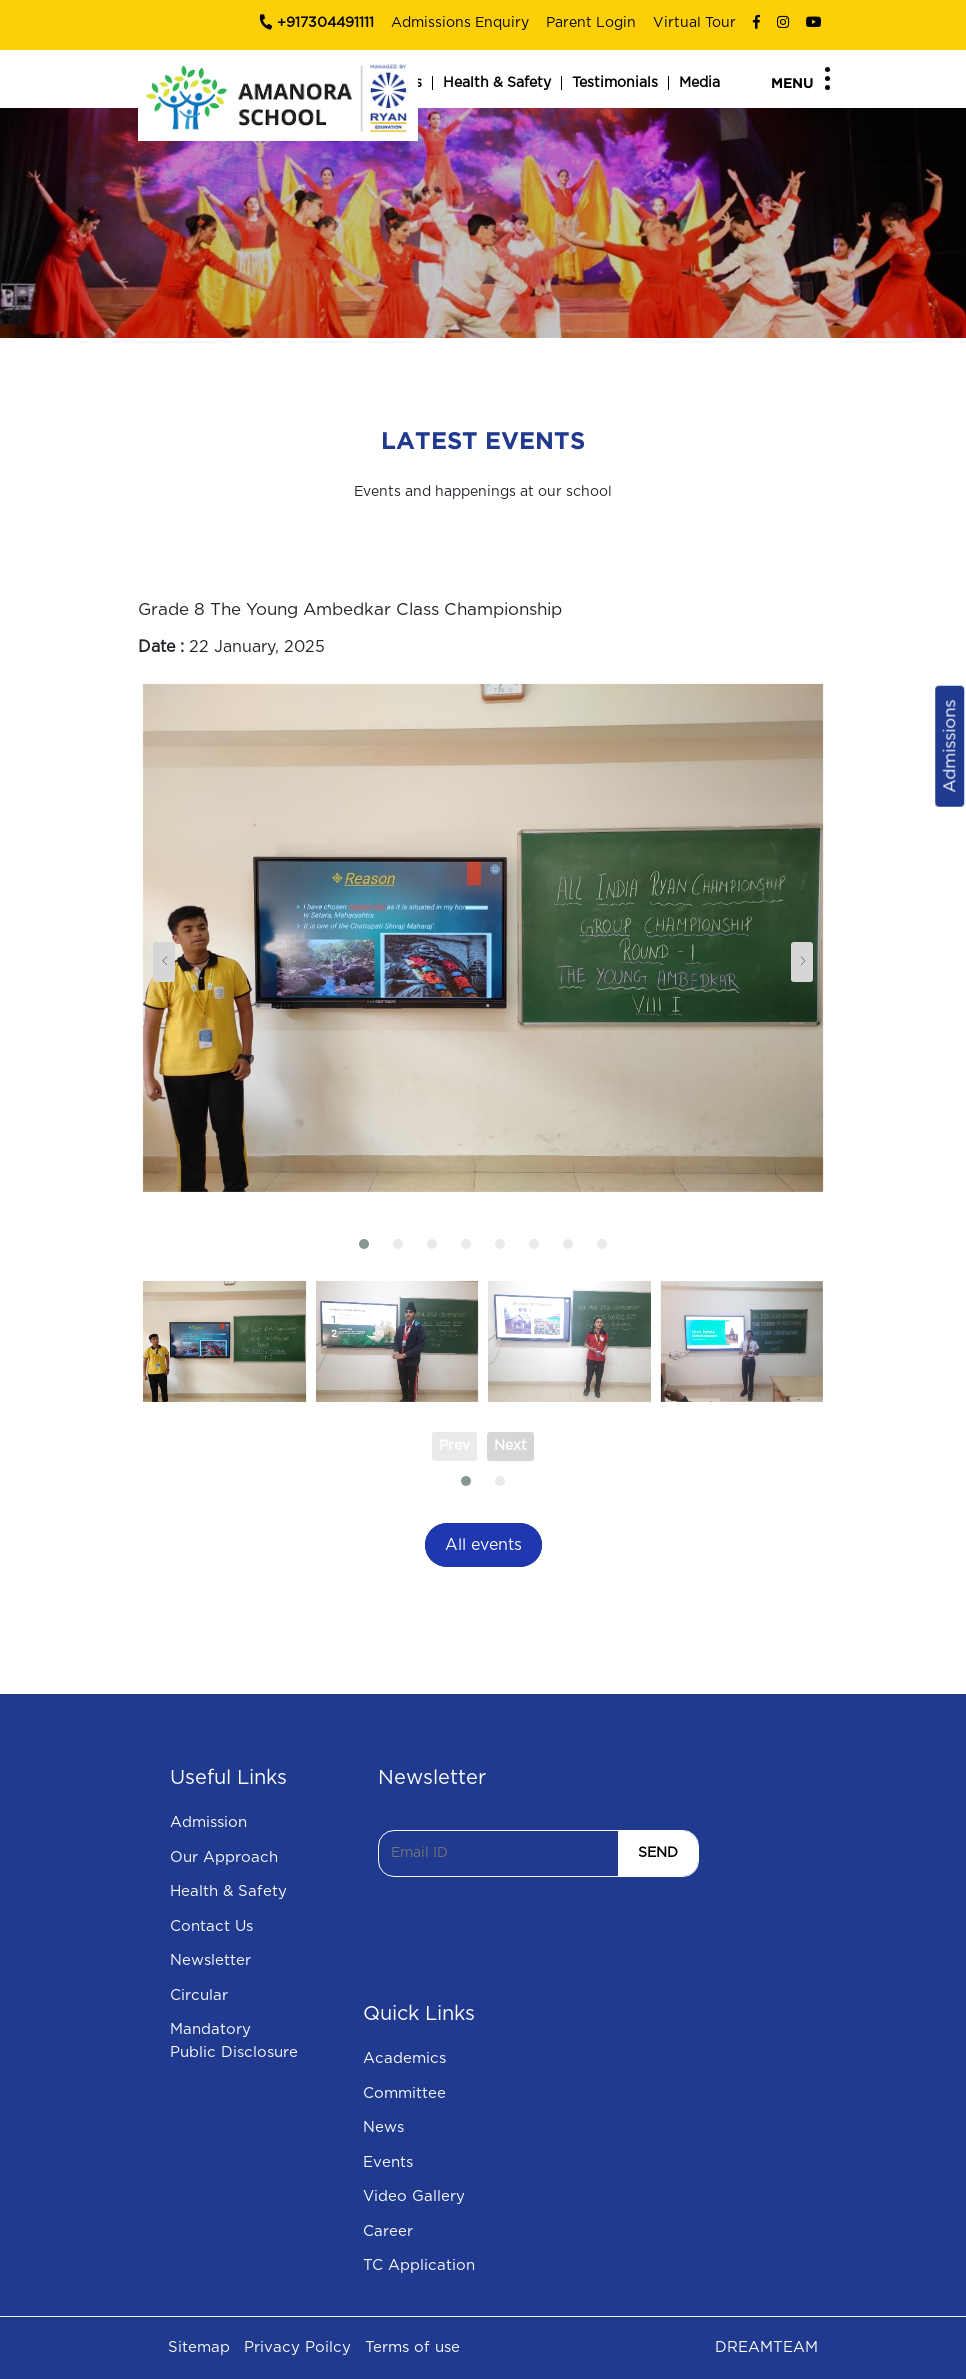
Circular (199, 1995)
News (383, 2127)
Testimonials (615, 83)
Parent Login (591, 23)
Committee (404, 2093)
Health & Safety (497, 83)
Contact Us (211, 1926)
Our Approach (224, 1857)
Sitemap (199, 2347)
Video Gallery (414, 2196)
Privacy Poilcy (297, 2347)
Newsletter (210, 1960)
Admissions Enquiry (460, 23)
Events (388, 2162)
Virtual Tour (694, 23)
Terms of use (412, 2347)
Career (388, 2231)
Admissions (949, 745)
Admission (208, 1822)
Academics (404, 2058)
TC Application (419, 2265)
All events (483, 1545)
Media (699, 83)
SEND (658, 1853)
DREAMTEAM (766, 2347)
